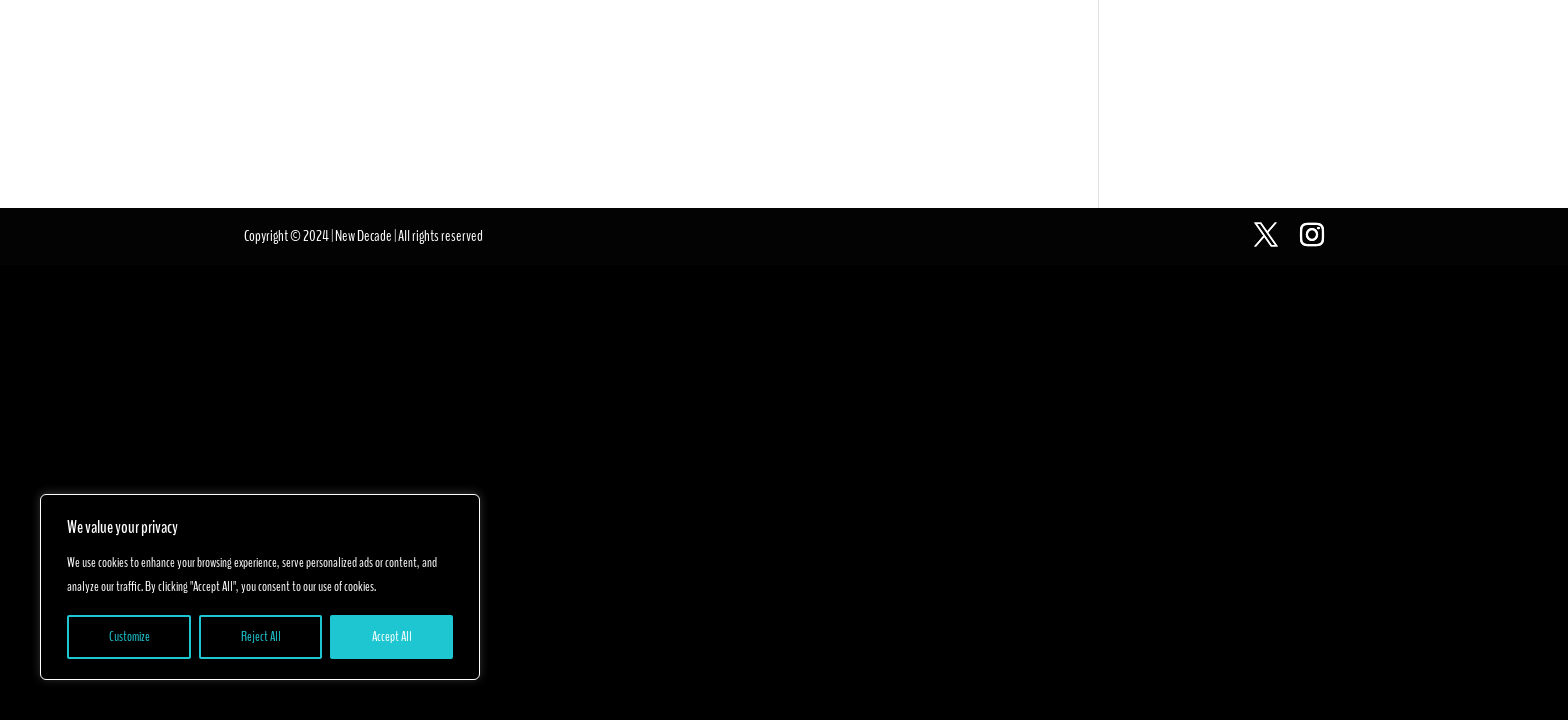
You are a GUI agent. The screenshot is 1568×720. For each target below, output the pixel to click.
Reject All (261, 636)
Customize (129, 636)
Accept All (392, 636)
